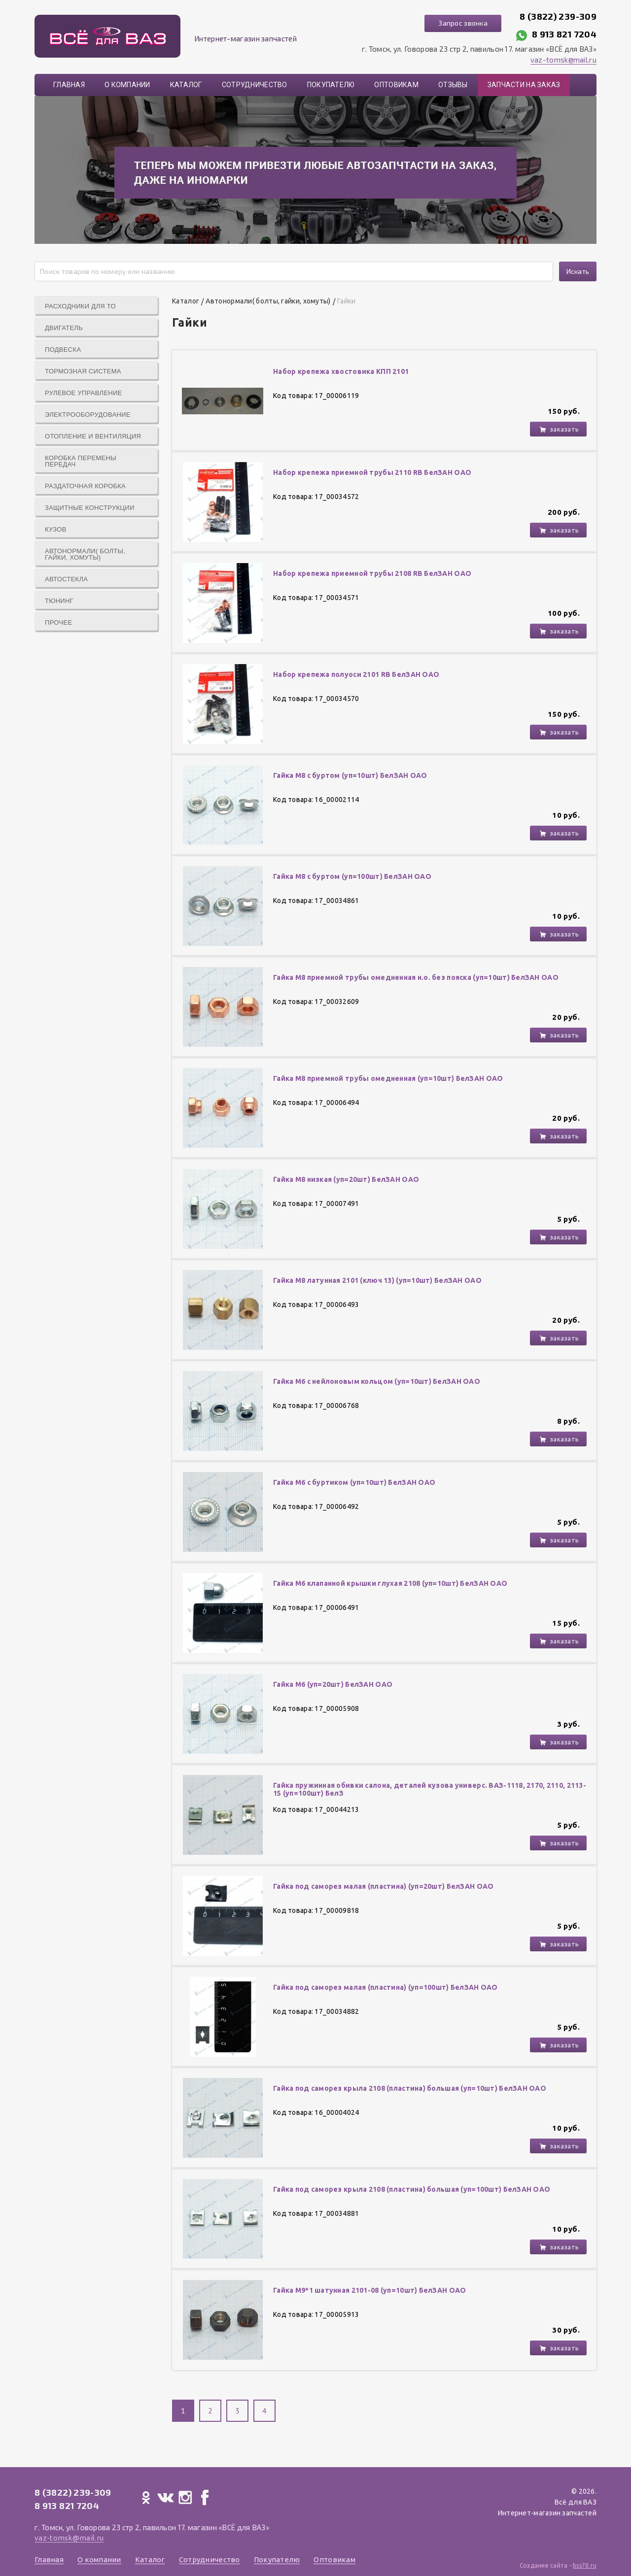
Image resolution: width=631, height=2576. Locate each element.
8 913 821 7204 (564, 34)
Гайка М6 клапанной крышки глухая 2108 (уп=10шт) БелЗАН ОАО (390, 1583)
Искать (578, 271)
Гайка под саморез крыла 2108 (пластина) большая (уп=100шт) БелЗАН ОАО (411, 2189)
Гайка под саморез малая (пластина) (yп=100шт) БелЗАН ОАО (385, 1987)
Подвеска (63, 349)
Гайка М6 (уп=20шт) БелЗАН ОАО (332, 1684)
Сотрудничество (254, 85)
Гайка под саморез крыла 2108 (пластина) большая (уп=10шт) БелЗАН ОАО (409, 2088)
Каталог (186, 85)
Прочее (58, 622)
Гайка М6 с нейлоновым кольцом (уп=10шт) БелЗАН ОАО (376, 1381)
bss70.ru (584, 2565)
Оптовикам (396, 85)
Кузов (56, 529)
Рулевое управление (83, 393)
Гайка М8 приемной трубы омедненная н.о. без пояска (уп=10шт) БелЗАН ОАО (416, 977)
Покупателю (331, 85)
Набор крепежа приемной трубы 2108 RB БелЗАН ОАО (372, 573)
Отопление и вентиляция (93, 436)
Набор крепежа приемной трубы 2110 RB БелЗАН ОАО (372, 472)
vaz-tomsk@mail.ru (563, 59)
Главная (69, 85)
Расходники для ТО (80, 306)
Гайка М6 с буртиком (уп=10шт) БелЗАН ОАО (354, 1482)
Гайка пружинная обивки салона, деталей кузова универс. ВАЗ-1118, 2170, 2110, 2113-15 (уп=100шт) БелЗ (429, 1789)
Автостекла (66, 579)
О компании (127, 85)
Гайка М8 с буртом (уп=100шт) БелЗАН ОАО (352, 876)
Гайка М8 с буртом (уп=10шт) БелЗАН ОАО (350, 775)
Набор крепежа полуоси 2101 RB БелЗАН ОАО (356, 674)
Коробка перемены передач (80, 461)
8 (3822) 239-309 (558, 16)
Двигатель (64, 328)
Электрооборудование (88, 414)
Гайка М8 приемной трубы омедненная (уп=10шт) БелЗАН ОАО (388, 1078)
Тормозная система (83, 371)
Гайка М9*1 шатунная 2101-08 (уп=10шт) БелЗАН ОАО (369, 2290)
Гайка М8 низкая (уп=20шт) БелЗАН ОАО (346, 1179)
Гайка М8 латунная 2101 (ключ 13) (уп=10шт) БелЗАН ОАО (377, 1280)
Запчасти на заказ (524, 85)
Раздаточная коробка (85, 486)
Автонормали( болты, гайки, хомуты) (85, 554)
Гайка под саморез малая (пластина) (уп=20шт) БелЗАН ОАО (383, 1886)
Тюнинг (59, 600)
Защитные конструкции (90, 507)
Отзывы (453, 85)
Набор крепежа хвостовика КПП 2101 (341, 371)
